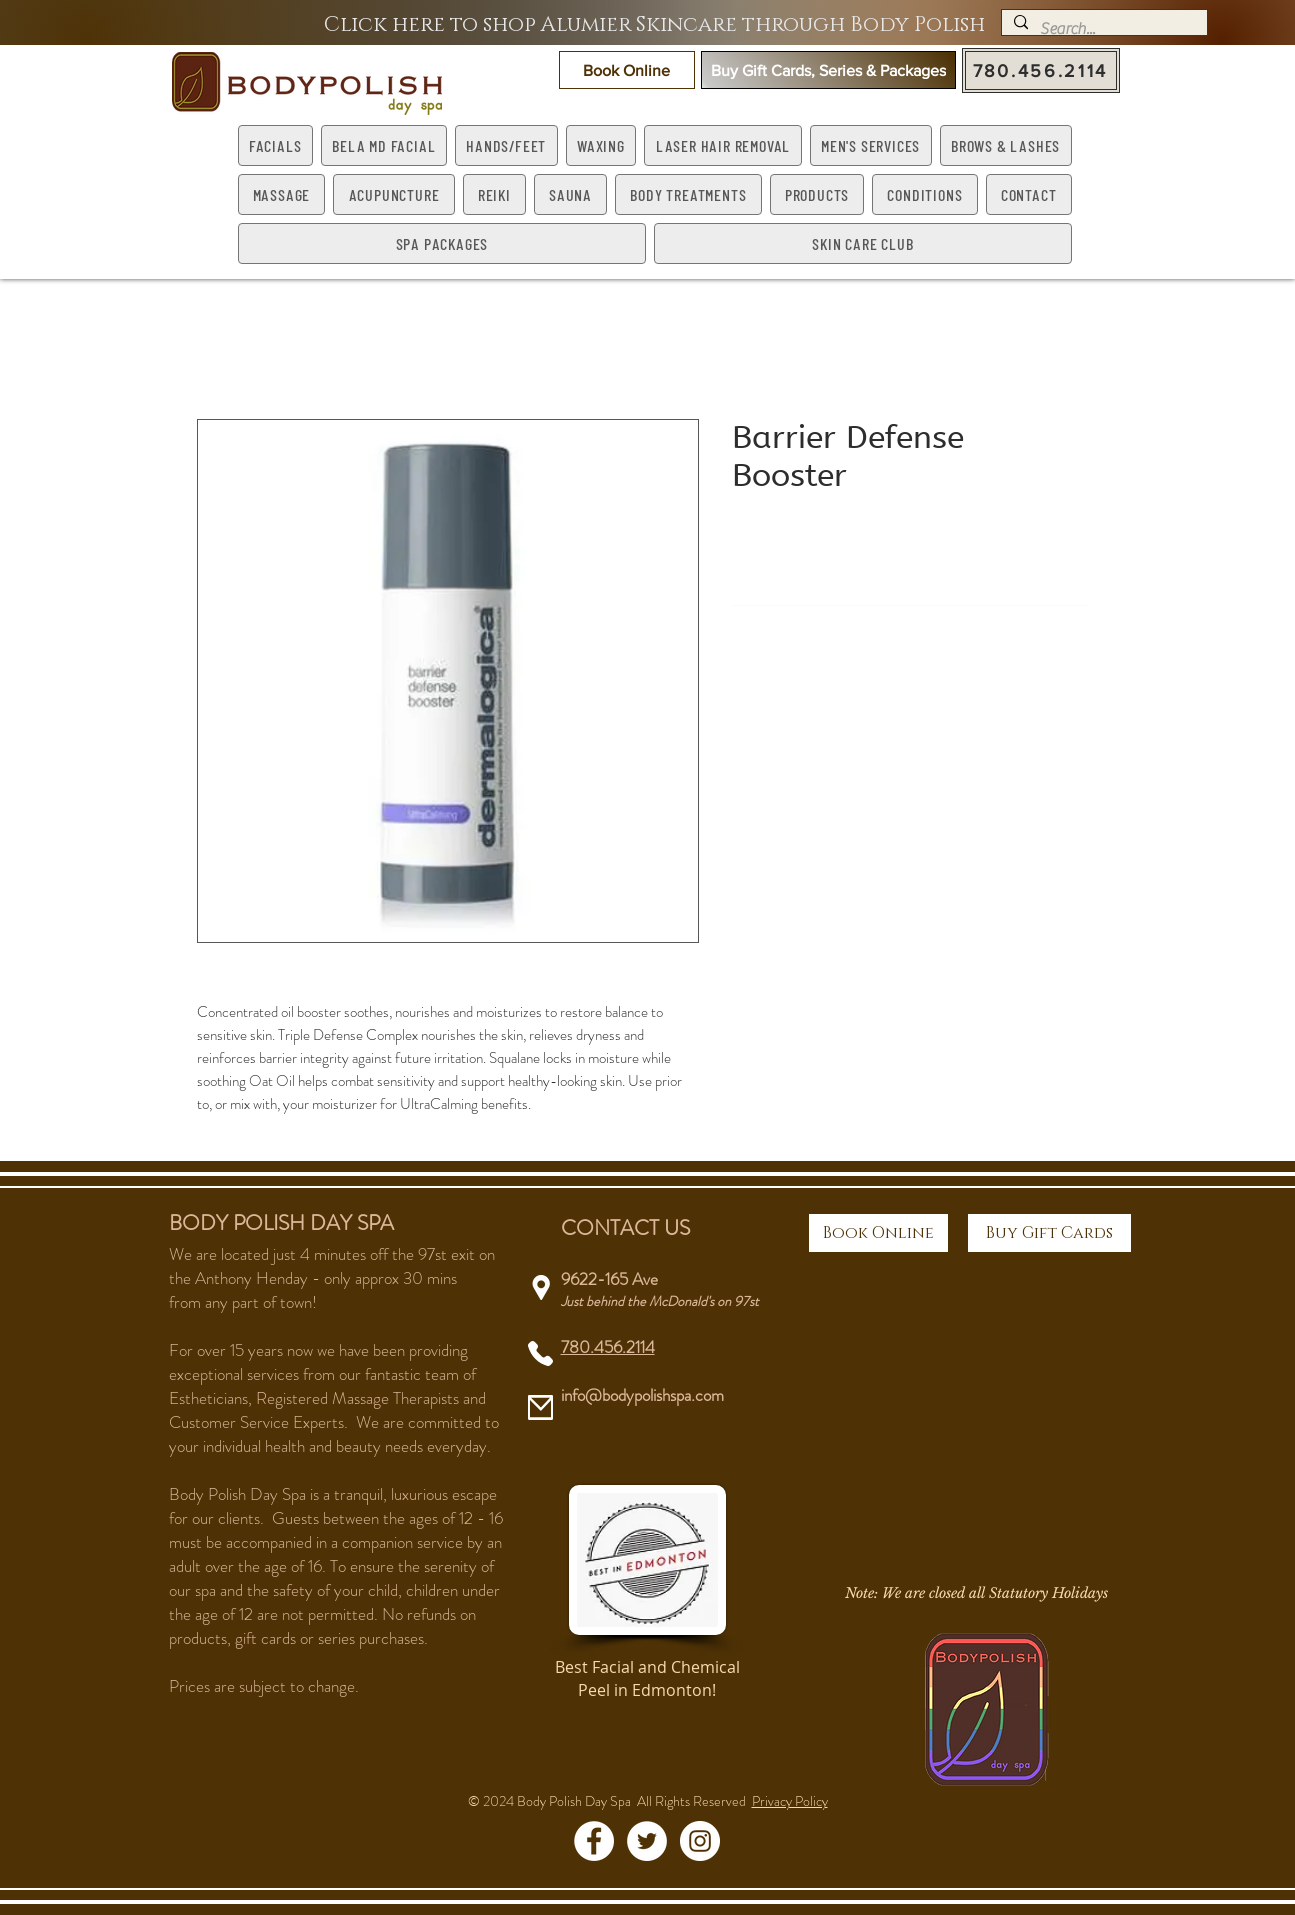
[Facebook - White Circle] (594, 1841)
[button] (627, 70)
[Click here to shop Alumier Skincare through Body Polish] (655, 25)
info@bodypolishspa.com (642, 1395)
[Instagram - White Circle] (700, 1841)
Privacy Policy (790, 1801)
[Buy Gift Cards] (1049, 1233)
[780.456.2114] (1041, 70)
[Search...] (1102, 29)
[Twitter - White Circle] (647, 1841)
